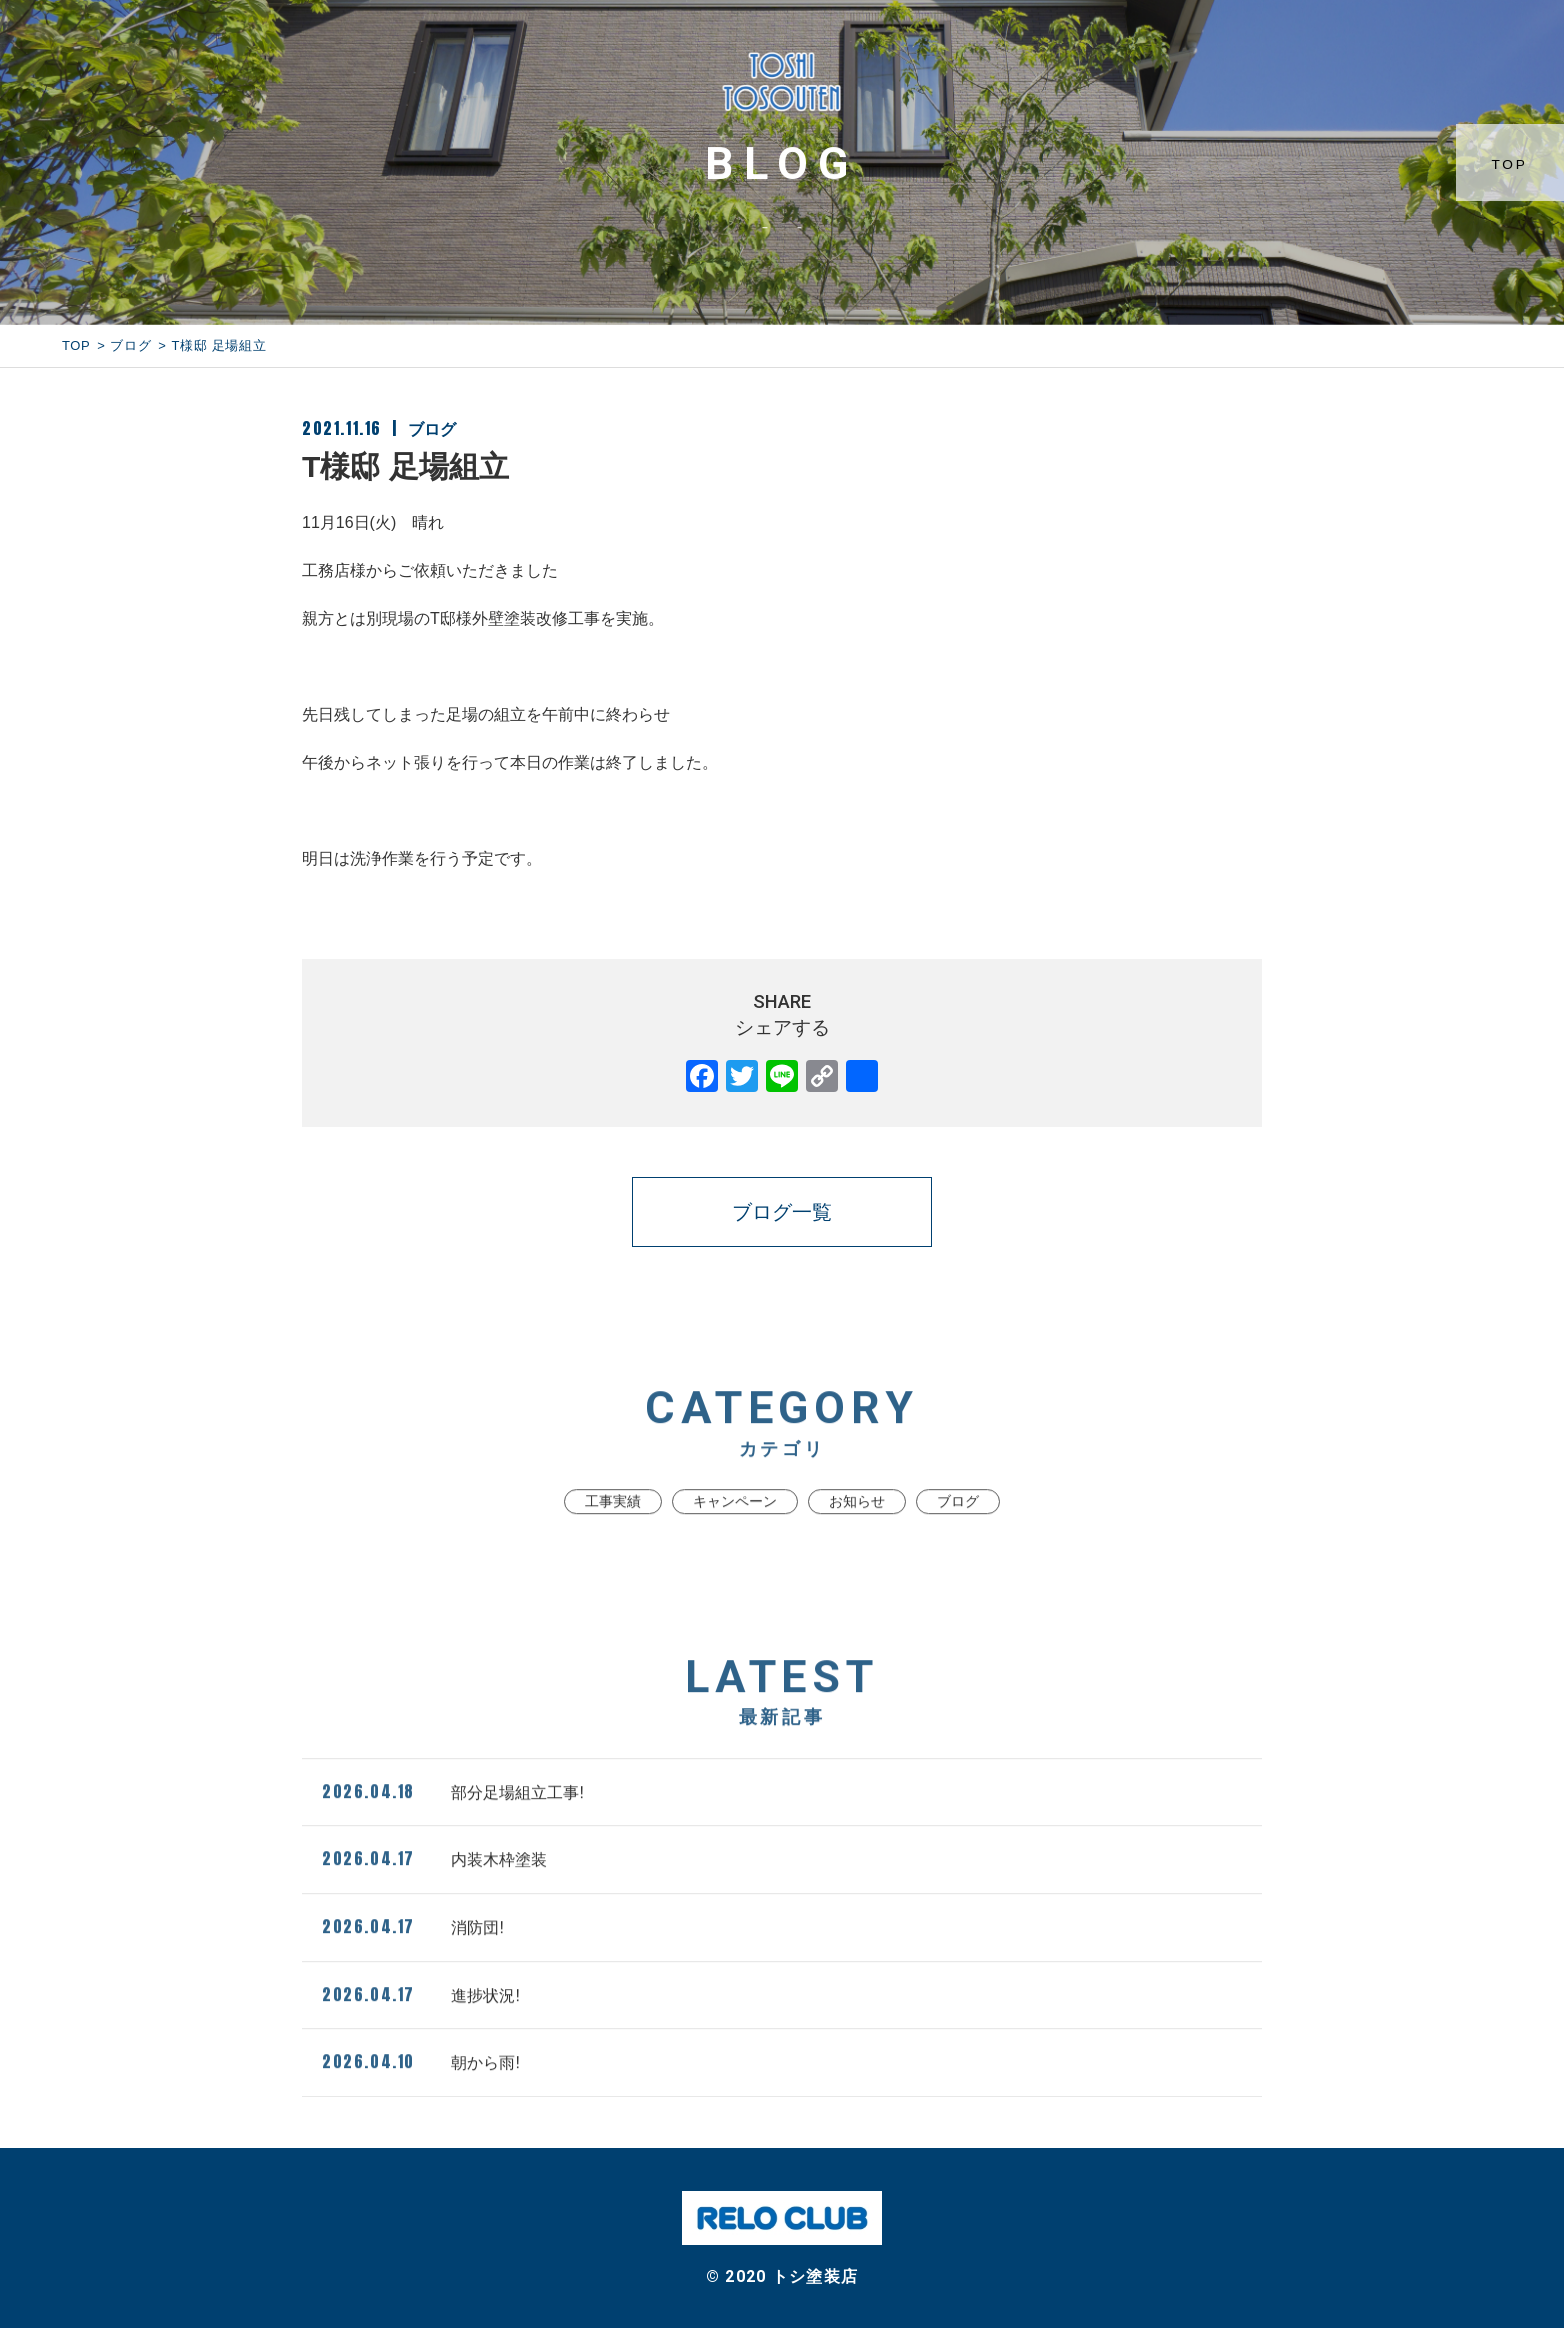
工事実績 (613, 1539)
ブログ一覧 (782, 1212)
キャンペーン (735, 1539)
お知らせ (857, 1539)
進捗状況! (421, 2031)
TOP (1515, 165)
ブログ (130, 345)
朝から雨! (421, 2099)
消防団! (413, 1964)
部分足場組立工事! (453, 1828)
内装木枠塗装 (434, 1896)
